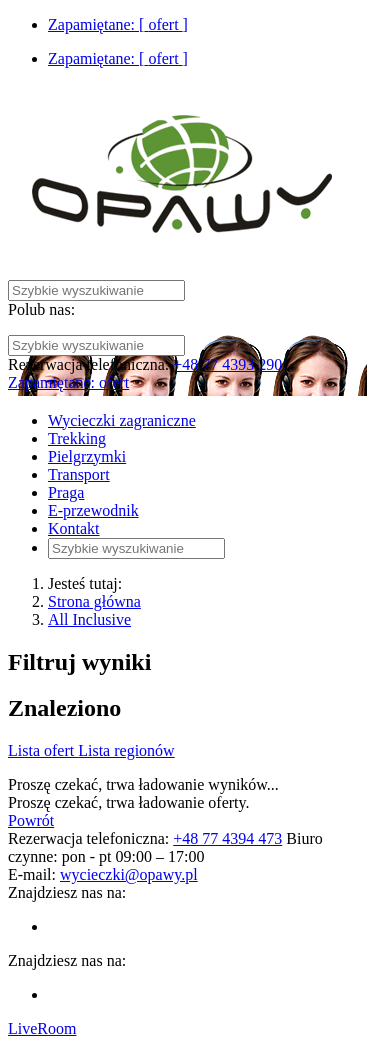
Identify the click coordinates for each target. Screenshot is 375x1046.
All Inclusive (89, 619)
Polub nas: (41, 309)
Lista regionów (126, 750)
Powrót (31, 820)
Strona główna (94, 601)
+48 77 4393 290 (227, 364)
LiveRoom (42, 1028)
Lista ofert (43, 750)
